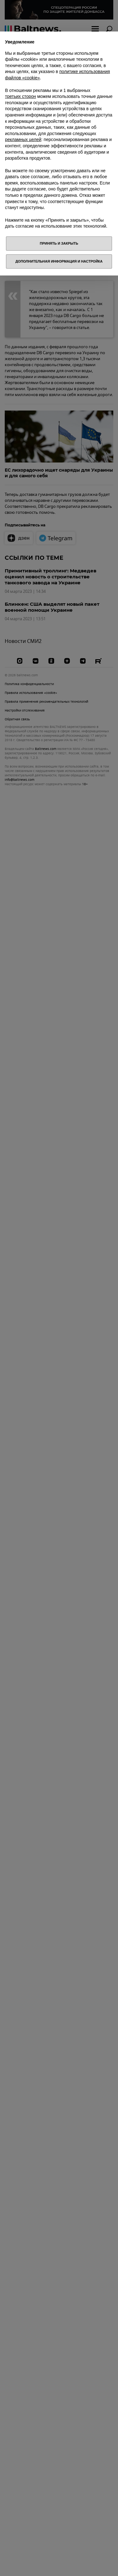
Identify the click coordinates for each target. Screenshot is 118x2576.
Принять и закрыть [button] (59, 243)
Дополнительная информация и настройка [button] (59, 261)
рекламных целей (23, 139)
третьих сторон (20, 96)
